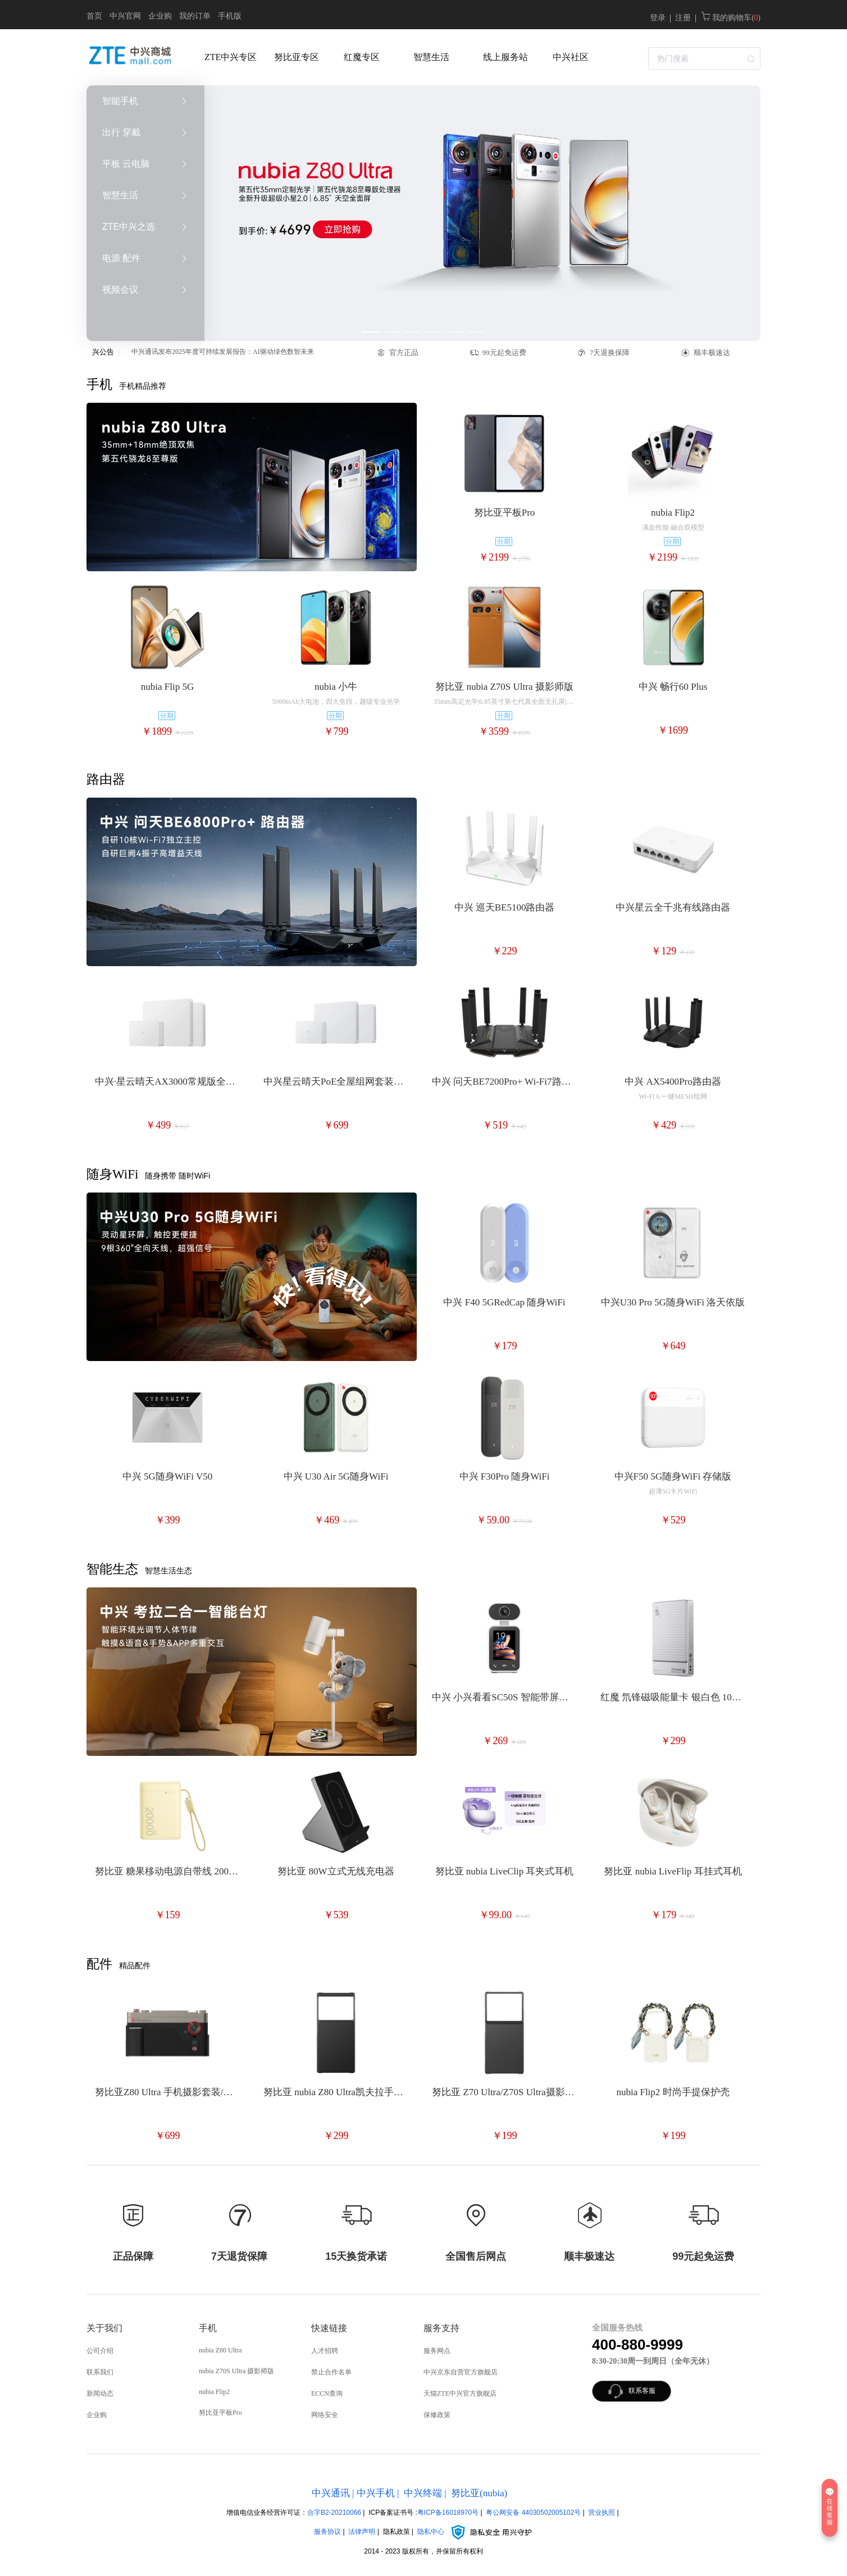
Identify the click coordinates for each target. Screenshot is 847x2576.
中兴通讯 (331, 2493)
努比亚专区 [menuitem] (296, 57)
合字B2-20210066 (334, 2512)
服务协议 (327, 2532)
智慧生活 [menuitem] (431, 57)
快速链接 (329, 2328)
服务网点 (437, 2351)
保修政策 (437, 2415)
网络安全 (324, 2415)
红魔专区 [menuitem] (362, 57)
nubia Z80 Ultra (220, 2350)
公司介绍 (99, 2351)
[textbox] (704, 58)
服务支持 (441, 2328)
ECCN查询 (327, 2393)
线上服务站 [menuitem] (505, 57)
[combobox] (704, 57)
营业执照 (601, 2512)
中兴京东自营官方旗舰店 (461, 2372)
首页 (94, 16)
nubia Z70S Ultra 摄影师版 (236, 2371)
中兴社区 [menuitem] (571, 57)
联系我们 (99, 2372)
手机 (208, 2328)
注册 (683, 17)
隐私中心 (475, 2532)
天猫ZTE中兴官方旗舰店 (460, 2393)
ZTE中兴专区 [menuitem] (230, 57)
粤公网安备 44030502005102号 (533, 2512)
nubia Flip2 (214, 2392)
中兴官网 (125, 16)
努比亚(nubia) (479, 2493)
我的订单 (195, 16)
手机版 (230, 16)
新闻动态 (99, 2393)
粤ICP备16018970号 (448, 2512)
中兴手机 (376, 2493)
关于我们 (104, 2328)
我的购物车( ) (730, 17)
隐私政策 (396, 2532)
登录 (658, 17)
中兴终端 (423, 2493)
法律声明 (361, 2532)
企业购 (160, 16)
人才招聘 (324, 2351)
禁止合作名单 (331, 2372)
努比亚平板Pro (220, 2412)
